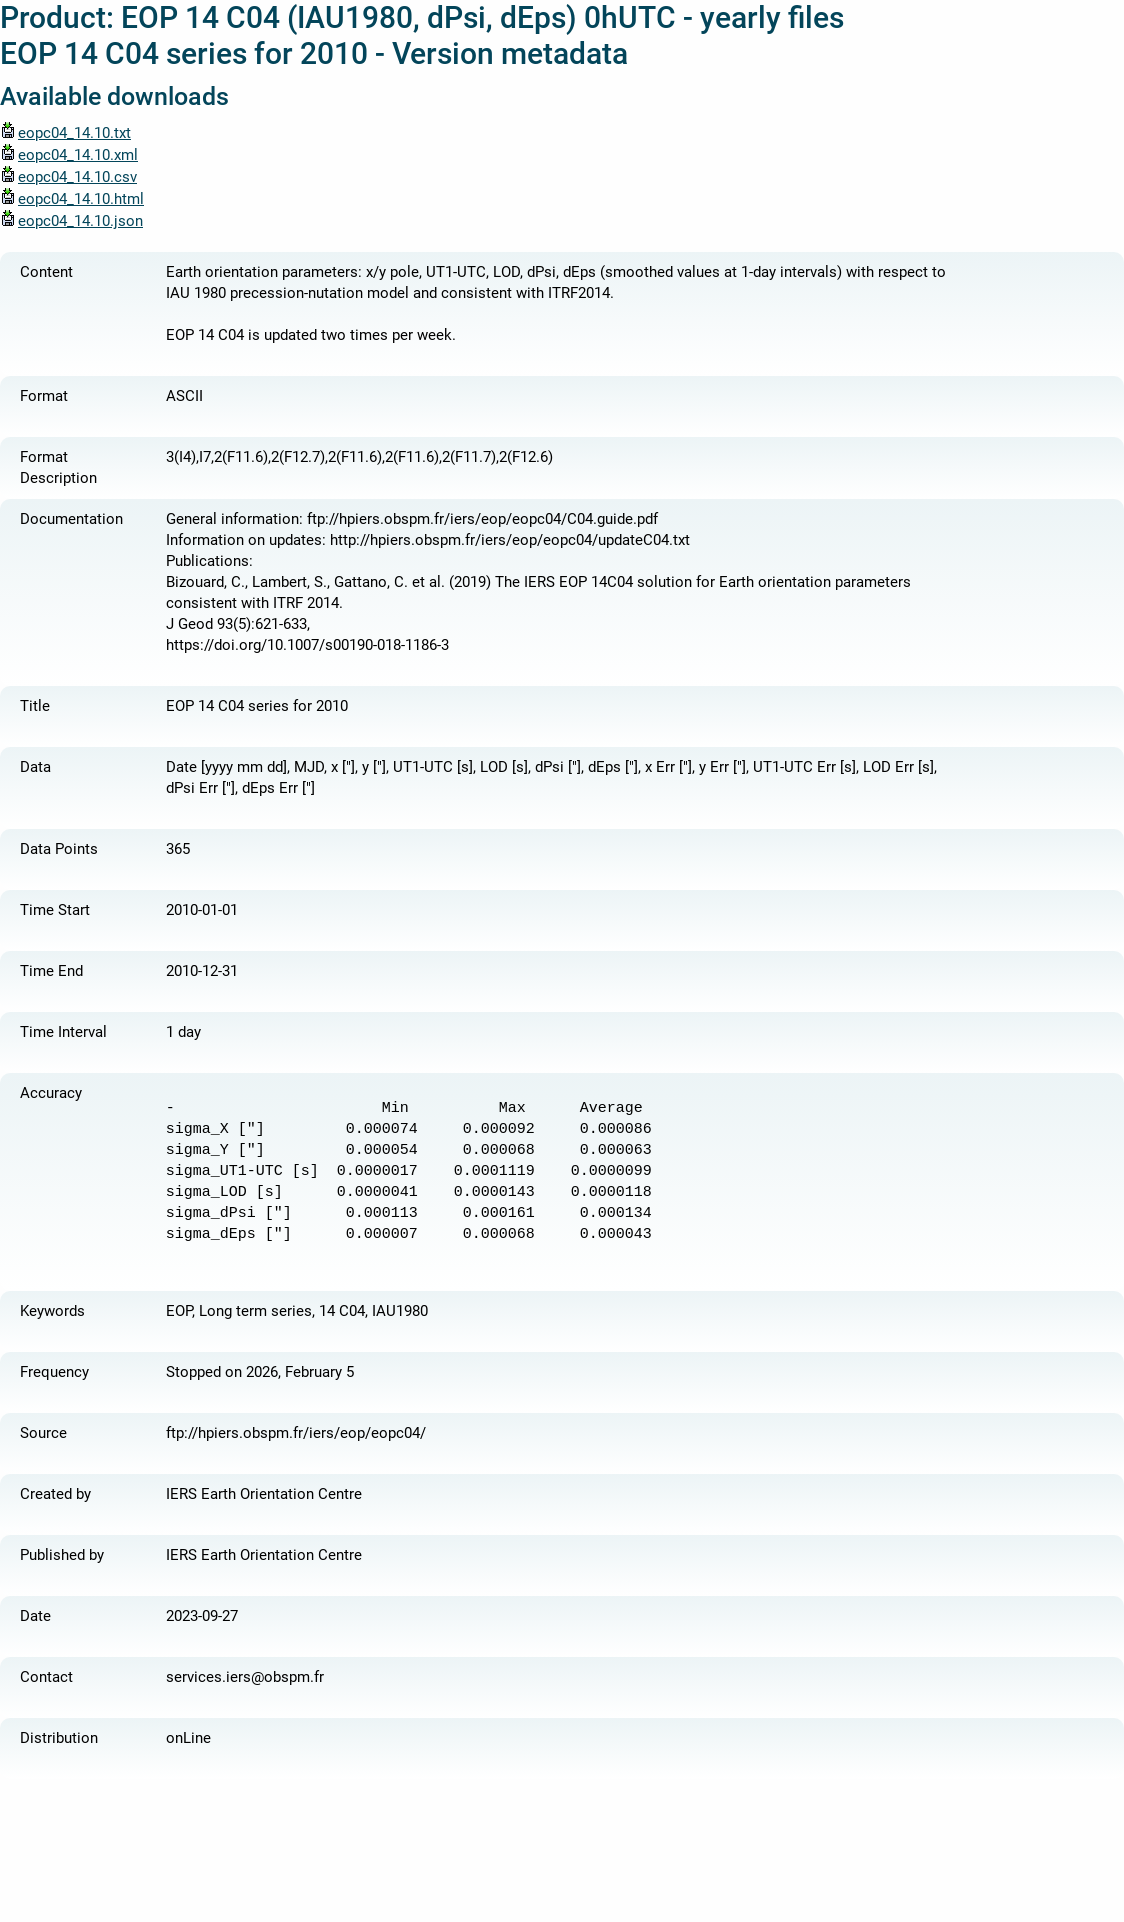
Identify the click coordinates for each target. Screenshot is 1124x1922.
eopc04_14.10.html (72, 199)
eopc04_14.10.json (71, 221)
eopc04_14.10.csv (68, 177)
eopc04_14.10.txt (65, 133)
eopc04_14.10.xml (69, 155)
